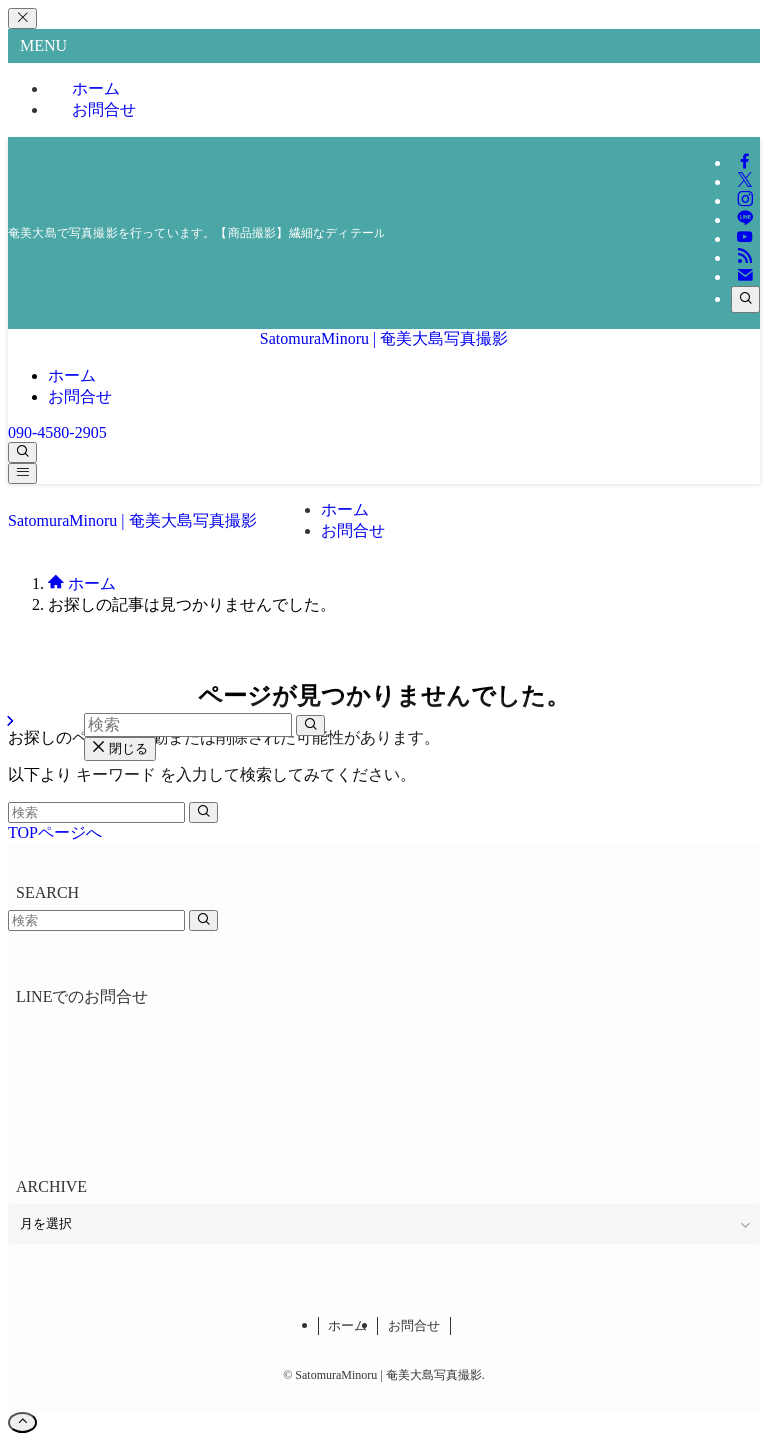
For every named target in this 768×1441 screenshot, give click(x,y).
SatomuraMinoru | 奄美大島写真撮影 (384, 338)
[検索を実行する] (203, 812)
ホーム (347, 1325)
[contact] (745, 276)
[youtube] (745, 238)
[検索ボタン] (22, 452)
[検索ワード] (96, 812)
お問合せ (104, 109)
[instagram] (745, 200)
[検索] (745, 299)
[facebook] (745, 162)
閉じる (120, 748)
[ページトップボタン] (22, 1422)
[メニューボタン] (22, 473)
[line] (745, 219)
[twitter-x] (745, 181)
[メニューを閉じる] (22, 18)
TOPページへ (55, 832)
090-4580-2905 (57, 432)
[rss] (745, 257)
